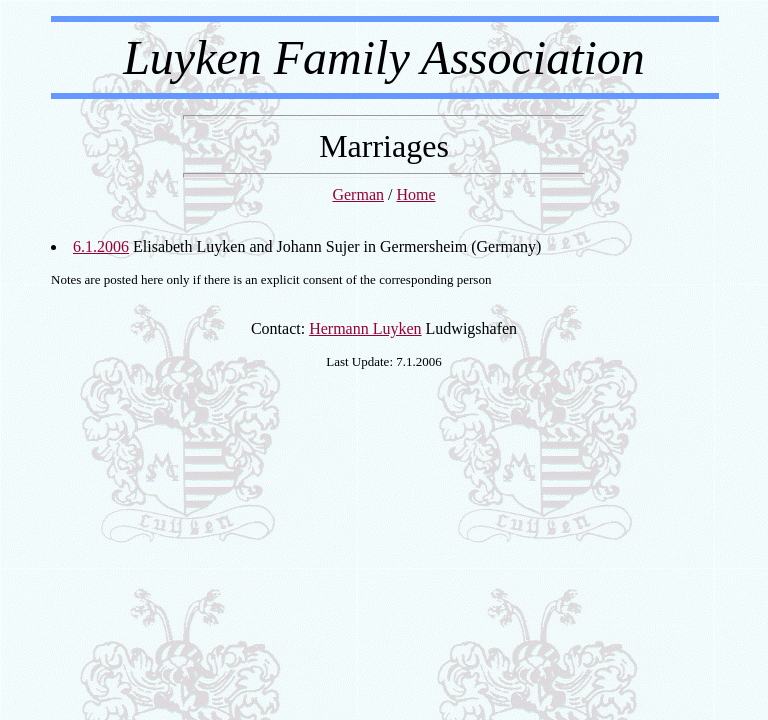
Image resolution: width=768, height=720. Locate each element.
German (358, 194)
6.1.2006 (101, 246)
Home (415, 194)
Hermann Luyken (365, 328)
